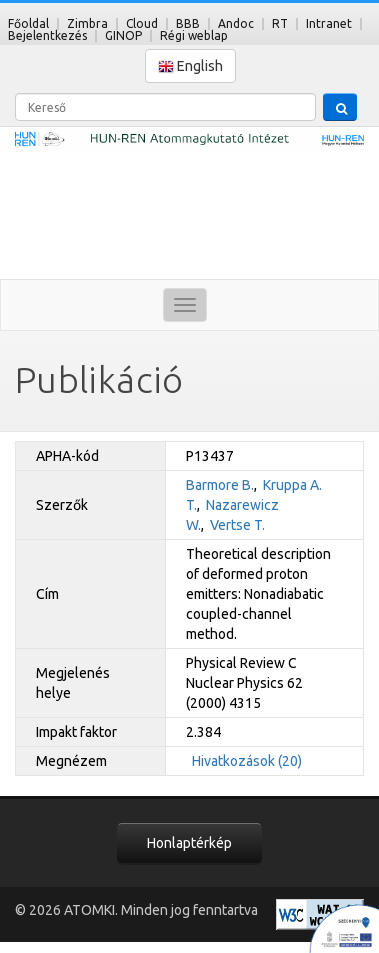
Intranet (329, 23)
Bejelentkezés (47, 35)
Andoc (236, 23)
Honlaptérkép (189, 843)
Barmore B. (220, 485)
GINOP (123, 35)
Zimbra (87, 23)
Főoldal (28, 23)
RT (280, 23)
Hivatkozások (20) (247, 761)
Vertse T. (237, 525)
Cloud (142, 23)
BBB (188, 23)
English (190, 66)
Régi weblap (194, 35)
